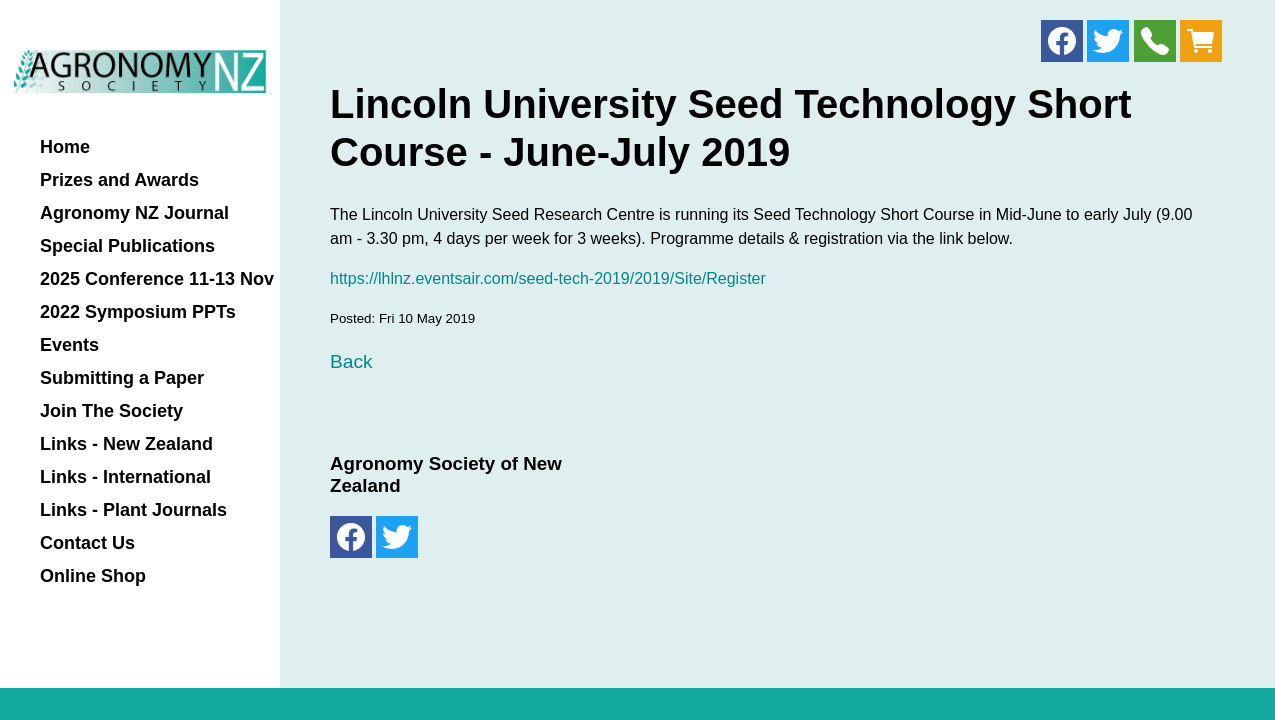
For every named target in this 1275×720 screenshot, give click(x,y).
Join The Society (111, 411)
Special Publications (127, 246)
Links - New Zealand (126, 444)
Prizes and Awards (119, 180)
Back (351, 361)
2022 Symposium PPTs (138, 312)
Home (65, 147)
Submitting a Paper (122, 378)
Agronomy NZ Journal (134, 213)
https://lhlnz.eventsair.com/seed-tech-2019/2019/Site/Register (548, 278)
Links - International (125, 477)
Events (69, 345)
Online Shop (93, 576)
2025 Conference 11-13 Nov (157, 279)
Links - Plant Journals (133, 510)
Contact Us (87, 543)
